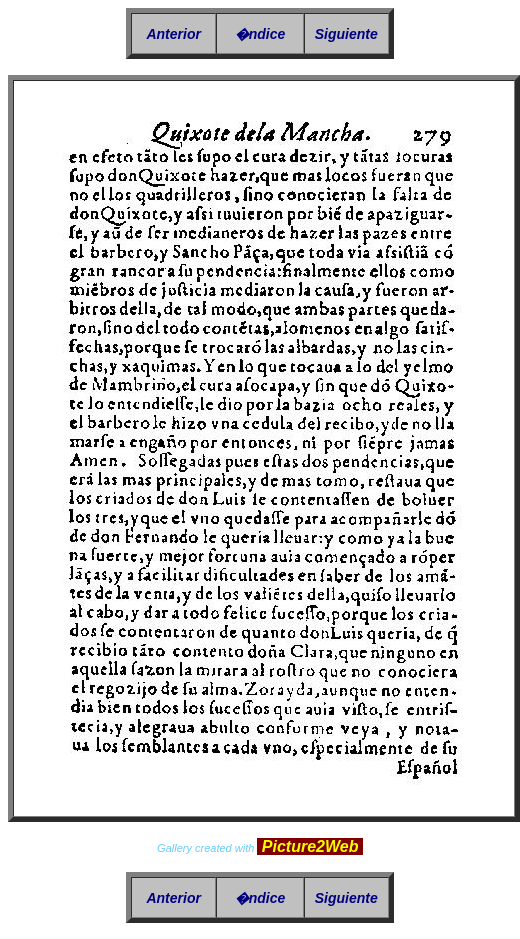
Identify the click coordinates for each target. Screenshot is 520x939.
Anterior (173, 34)
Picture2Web (310, 846)
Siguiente (346, 34)
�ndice (260, 34)
